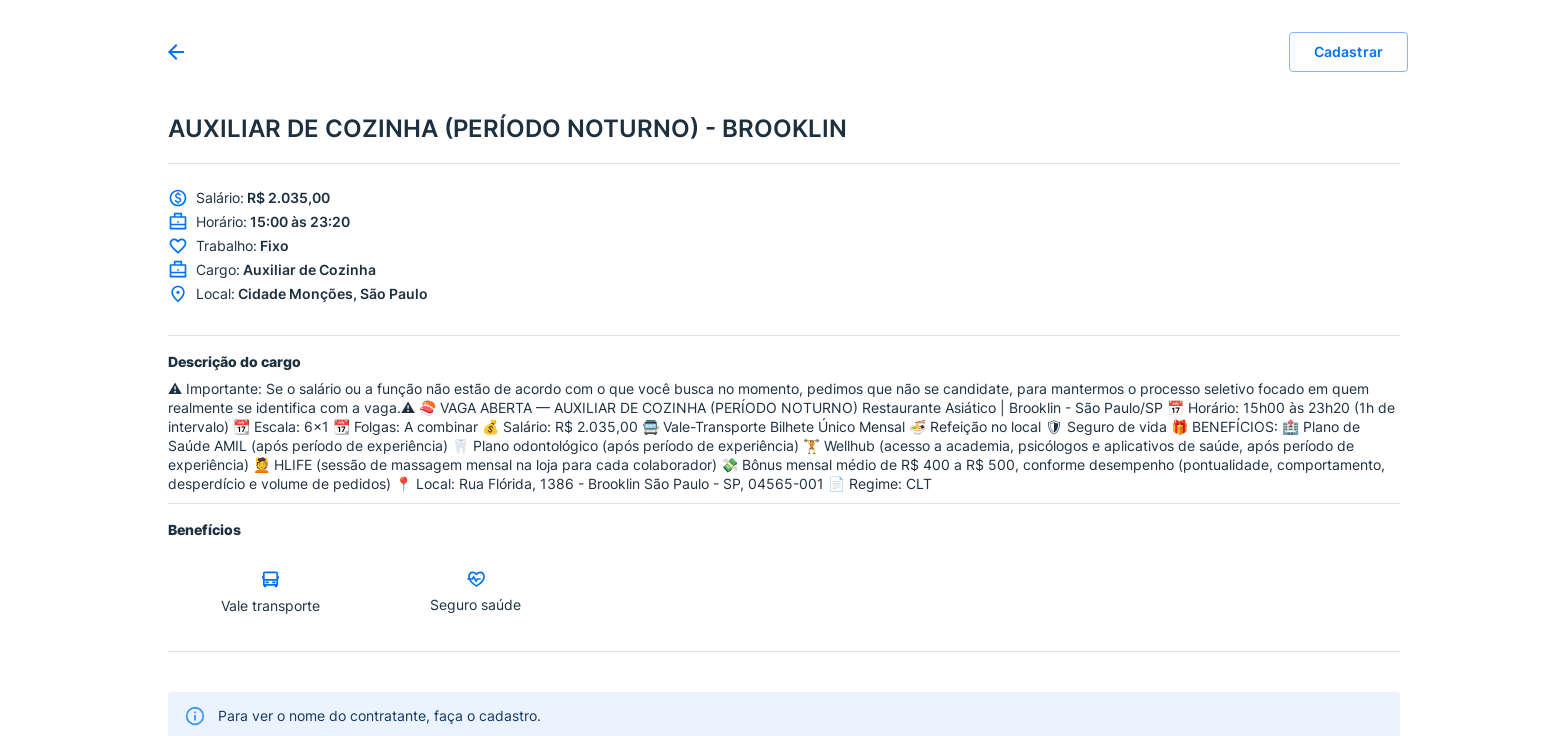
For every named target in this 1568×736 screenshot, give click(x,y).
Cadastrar (1348, 52)
